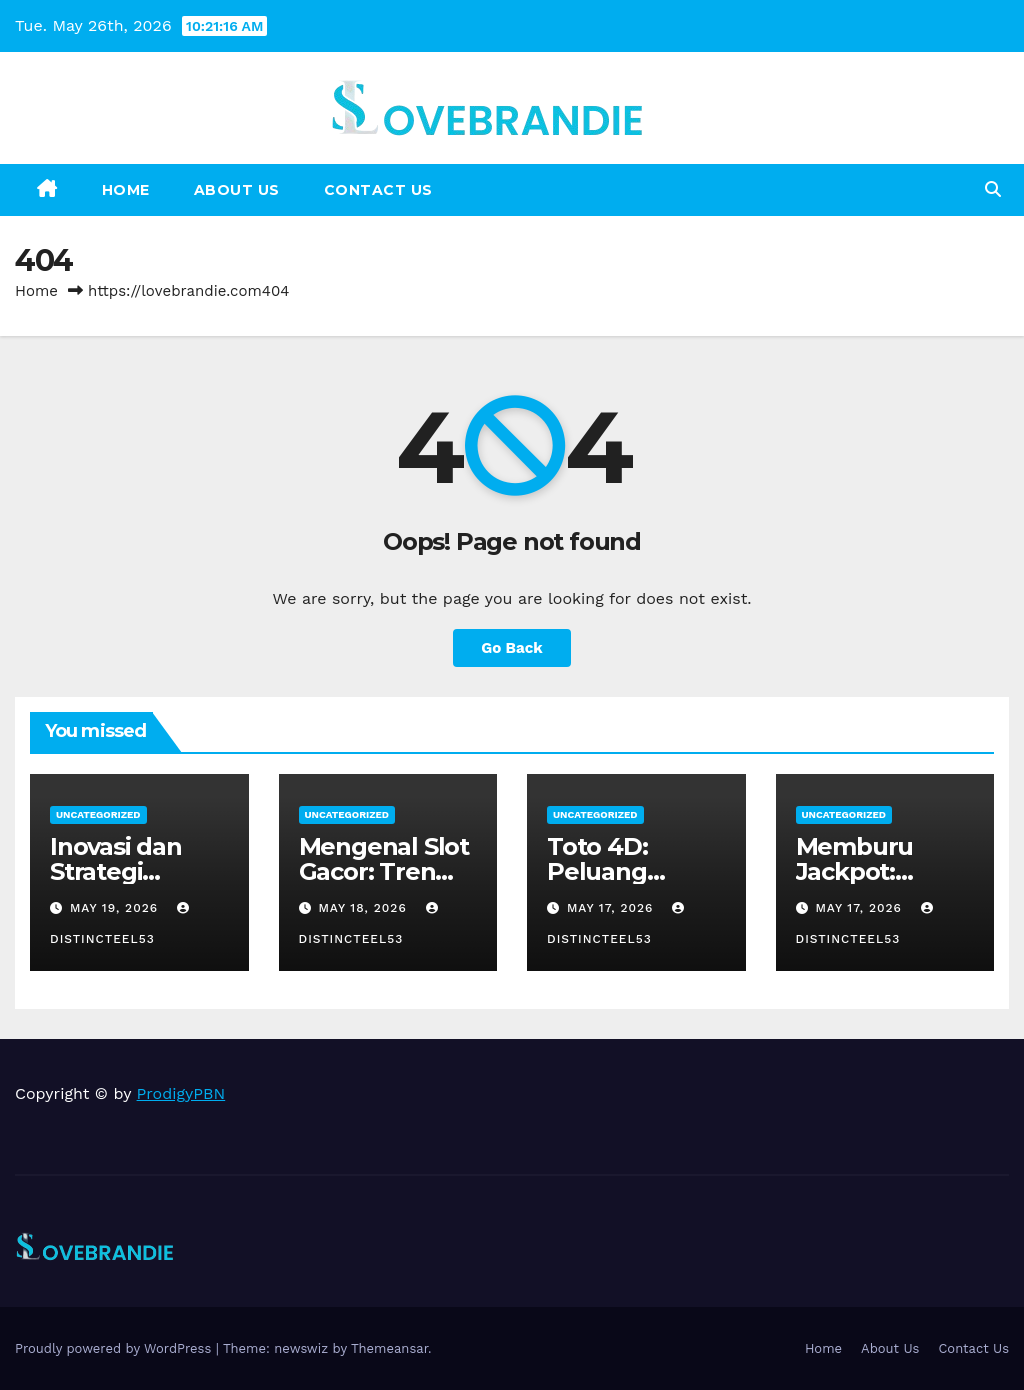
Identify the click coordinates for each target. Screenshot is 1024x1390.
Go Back (512, 648)
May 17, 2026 (612, 908)
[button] (993, 189)
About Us (237, 190)
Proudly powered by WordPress (115, 1348)
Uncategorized (98, 814)
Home (126, 190)
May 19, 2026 (116, 908)
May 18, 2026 (364, 908)
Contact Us (378, 190)
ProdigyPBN (181, 1093)
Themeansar (389, 1348)
